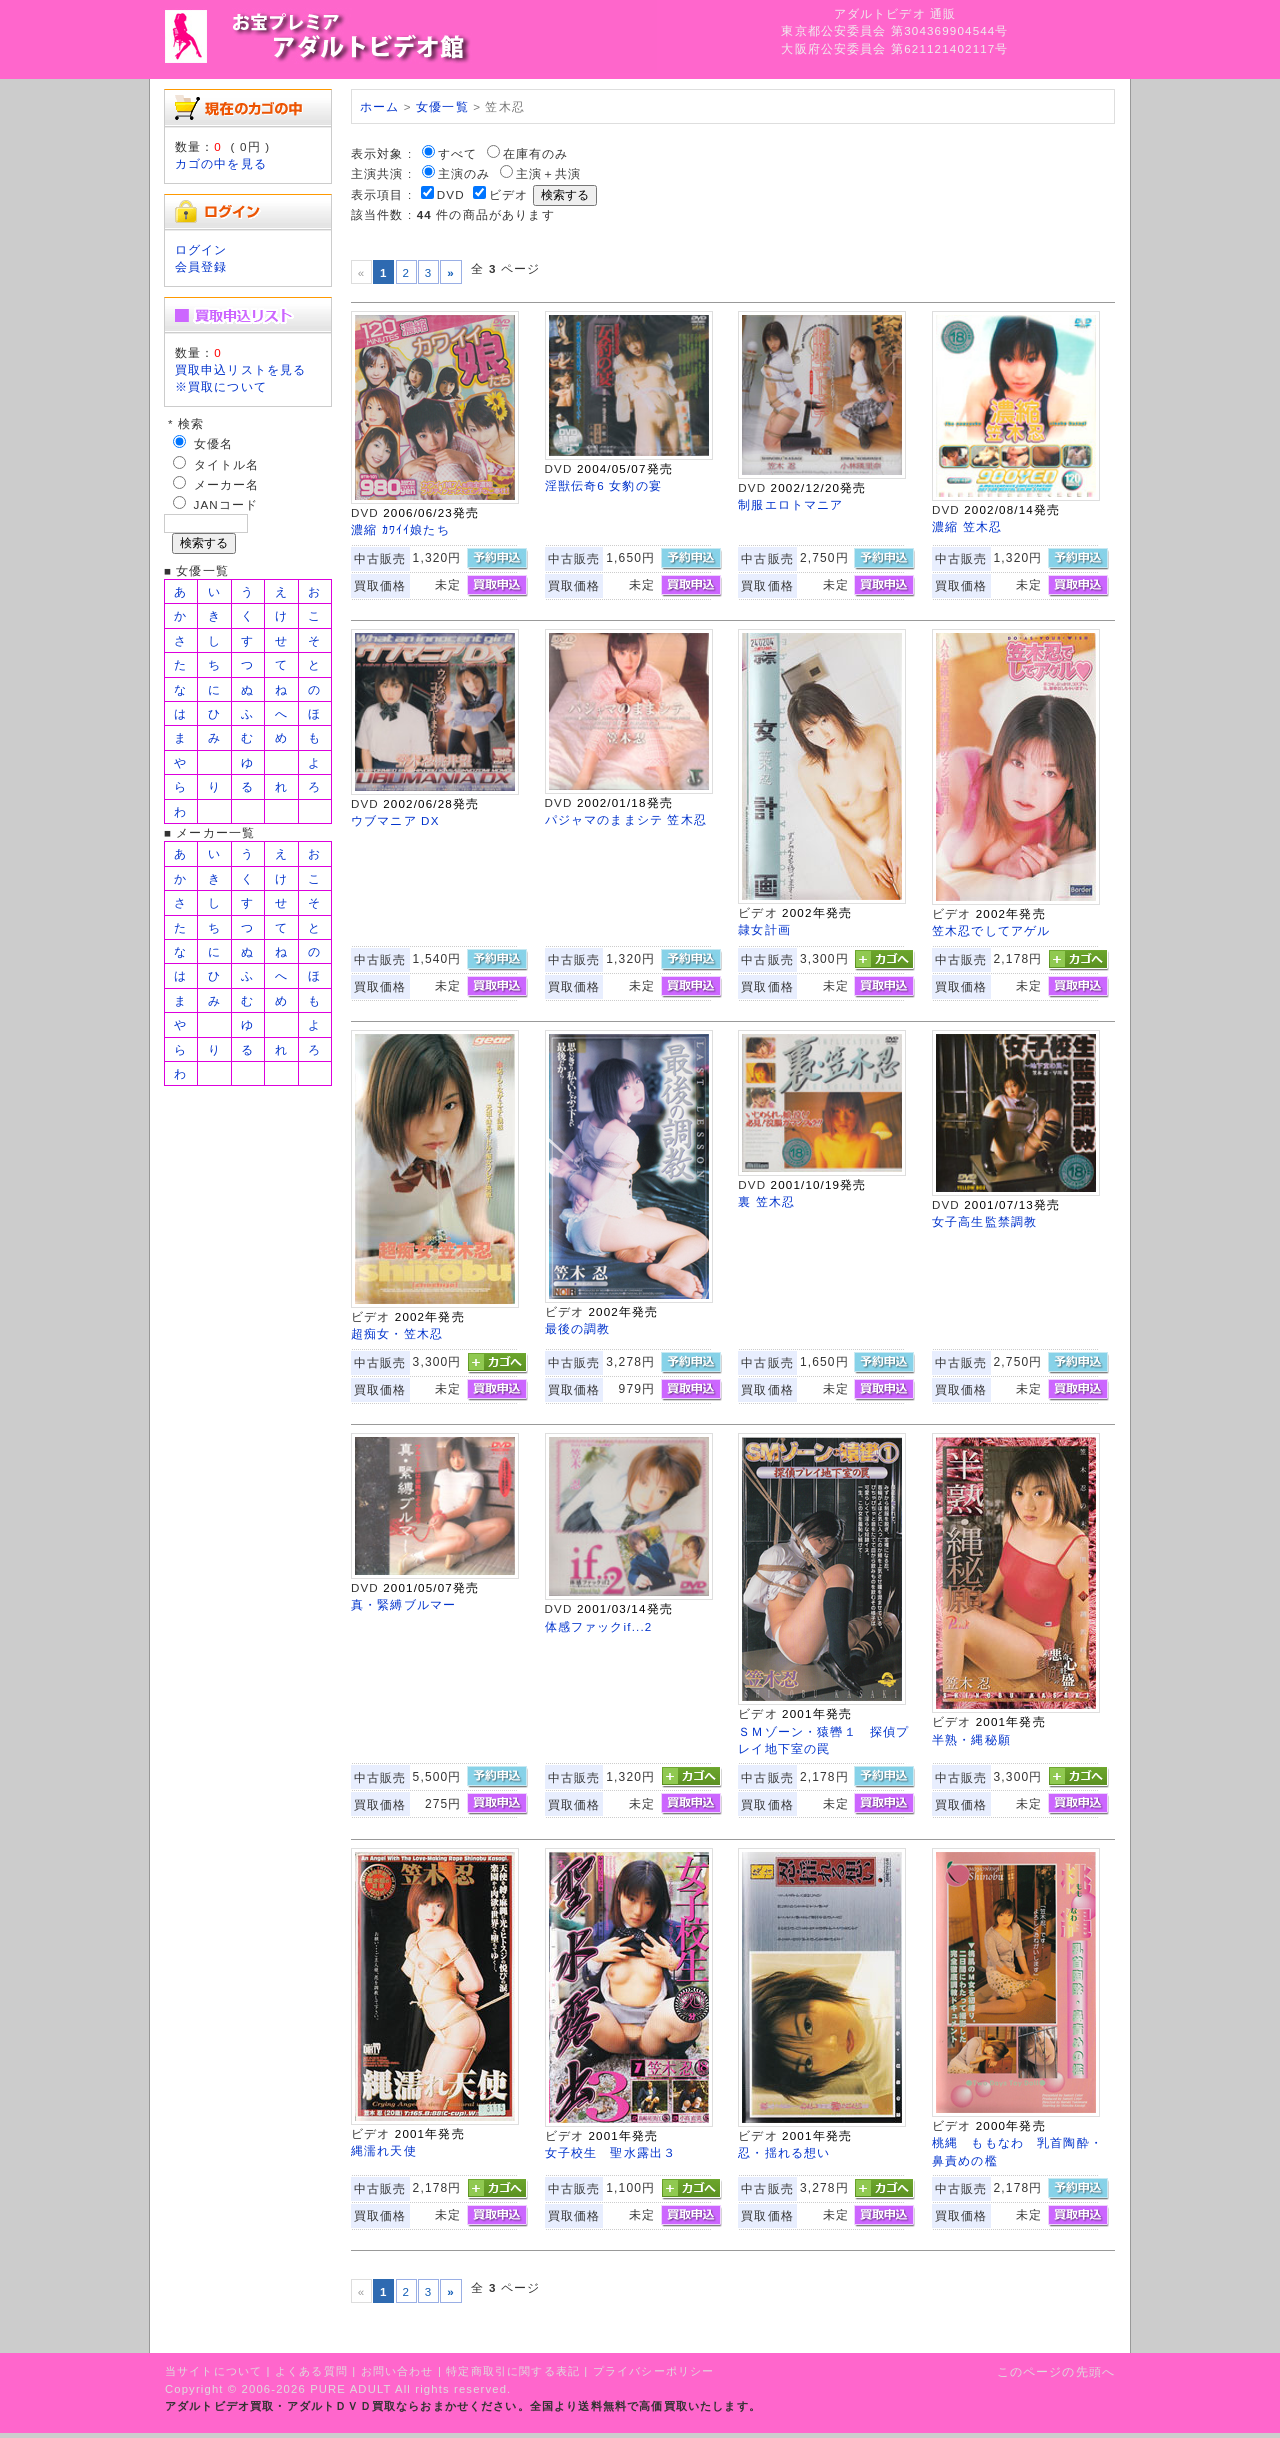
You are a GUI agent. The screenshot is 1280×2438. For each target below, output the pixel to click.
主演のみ (464, 173)
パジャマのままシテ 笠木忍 (626, 819)
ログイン (201, 249)
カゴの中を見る (221, 163)
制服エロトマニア (790, 504)
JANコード (226, 504)
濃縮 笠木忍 (967, 526)
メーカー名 (227, 484)
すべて (457, 153)
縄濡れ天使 (384, 2150)
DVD (451, 194)
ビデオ (508, 194)
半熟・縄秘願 (971, 1739)
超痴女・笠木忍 (397, 1333)
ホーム (379, 106)
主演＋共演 (549, 173)
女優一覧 (442, 106)
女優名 (213, 443)
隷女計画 (764, 929)
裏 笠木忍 (766, 1201)
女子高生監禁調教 (984, 1221)
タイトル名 (227, 464)
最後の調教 (578, 1328)
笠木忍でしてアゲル (991, 930)
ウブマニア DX (395, 820)
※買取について (221, 386)
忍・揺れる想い (784, 2152)
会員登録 (201, 266)
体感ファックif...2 (599, 1626)
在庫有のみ (536, 153)
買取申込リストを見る (241, 369)
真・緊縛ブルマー (403, 1604)
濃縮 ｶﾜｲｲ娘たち (400, 529)
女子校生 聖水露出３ (611, 2152)
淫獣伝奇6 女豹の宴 (603, 485)
